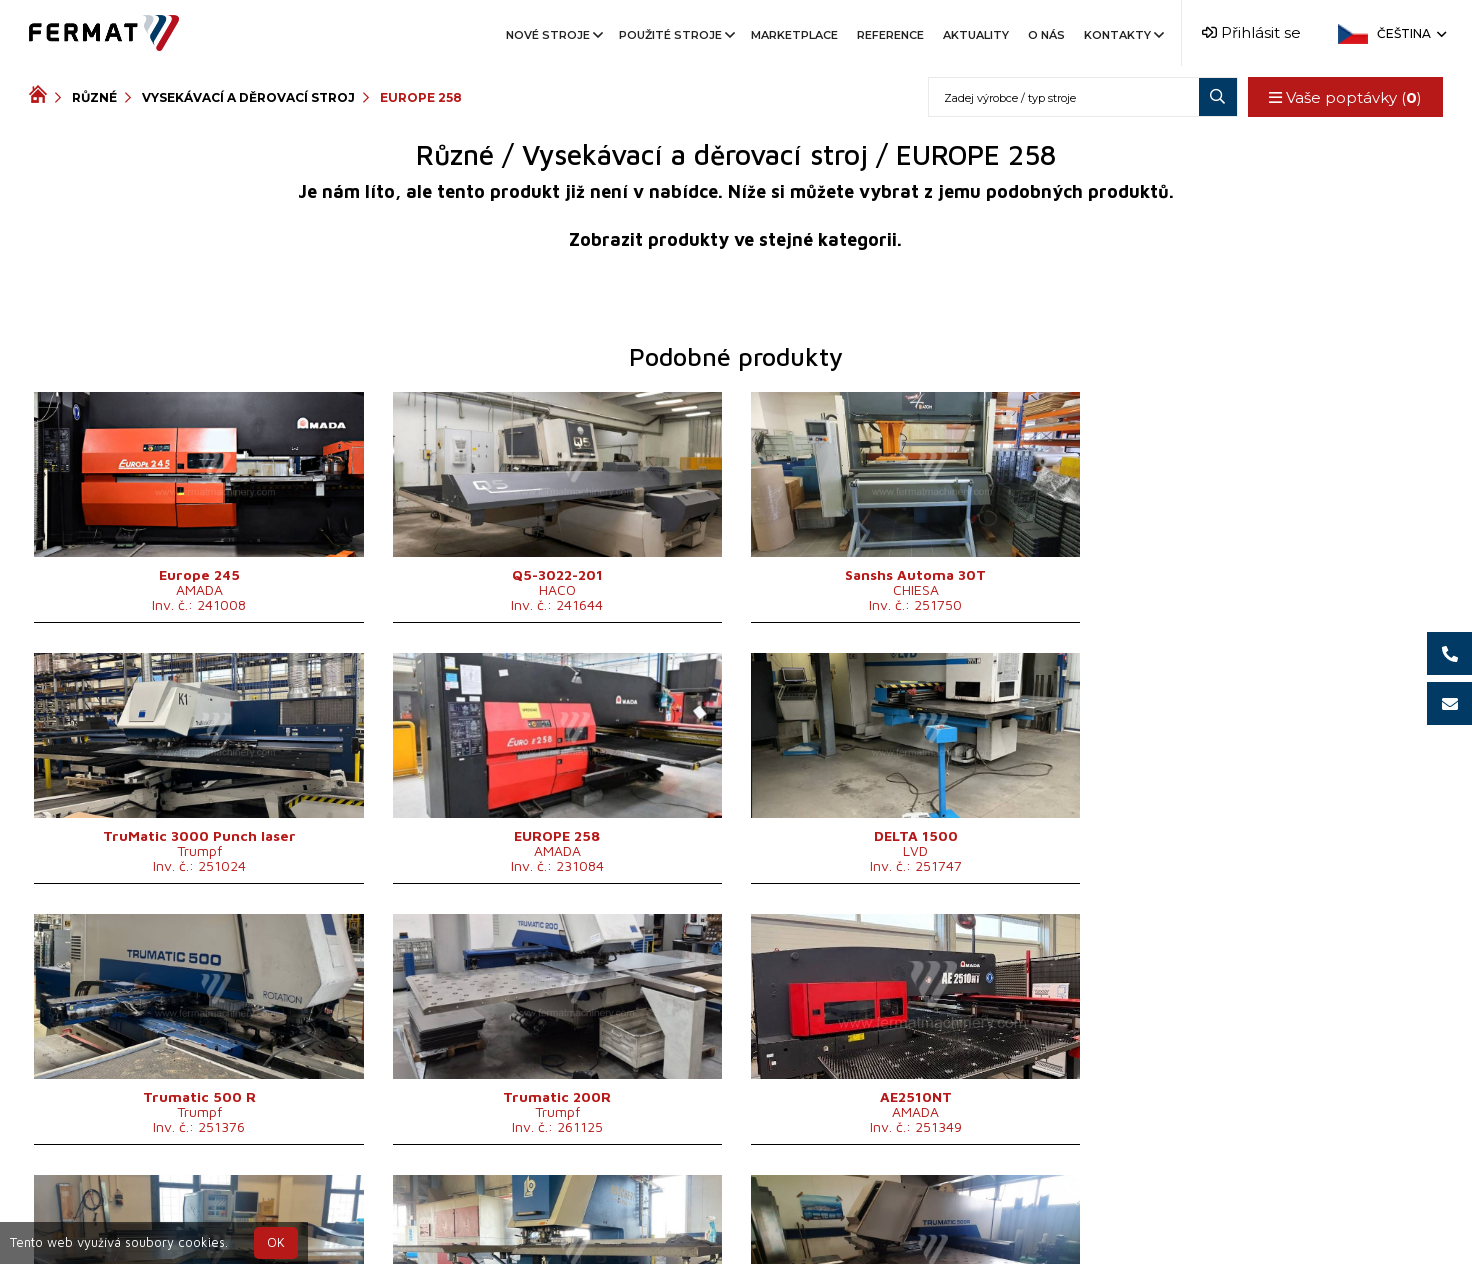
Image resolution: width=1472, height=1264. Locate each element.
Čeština (1410, 33)
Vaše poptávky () (1345, 97)
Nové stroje (553, 35)
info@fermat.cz (735, 1231)
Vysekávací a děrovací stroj (248, 97)
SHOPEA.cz (181, 1207)
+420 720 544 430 (652, 1207)
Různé (94, 97)
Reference (890, 35)
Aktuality (976, 35)
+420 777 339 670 (818, 1207)
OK (276, 1242)
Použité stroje (675, 35)
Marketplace (794, 35)
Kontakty (1122, 35)
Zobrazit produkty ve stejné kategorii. (735, 239)
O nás (1046, 35)
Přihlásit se (1251, 32)
